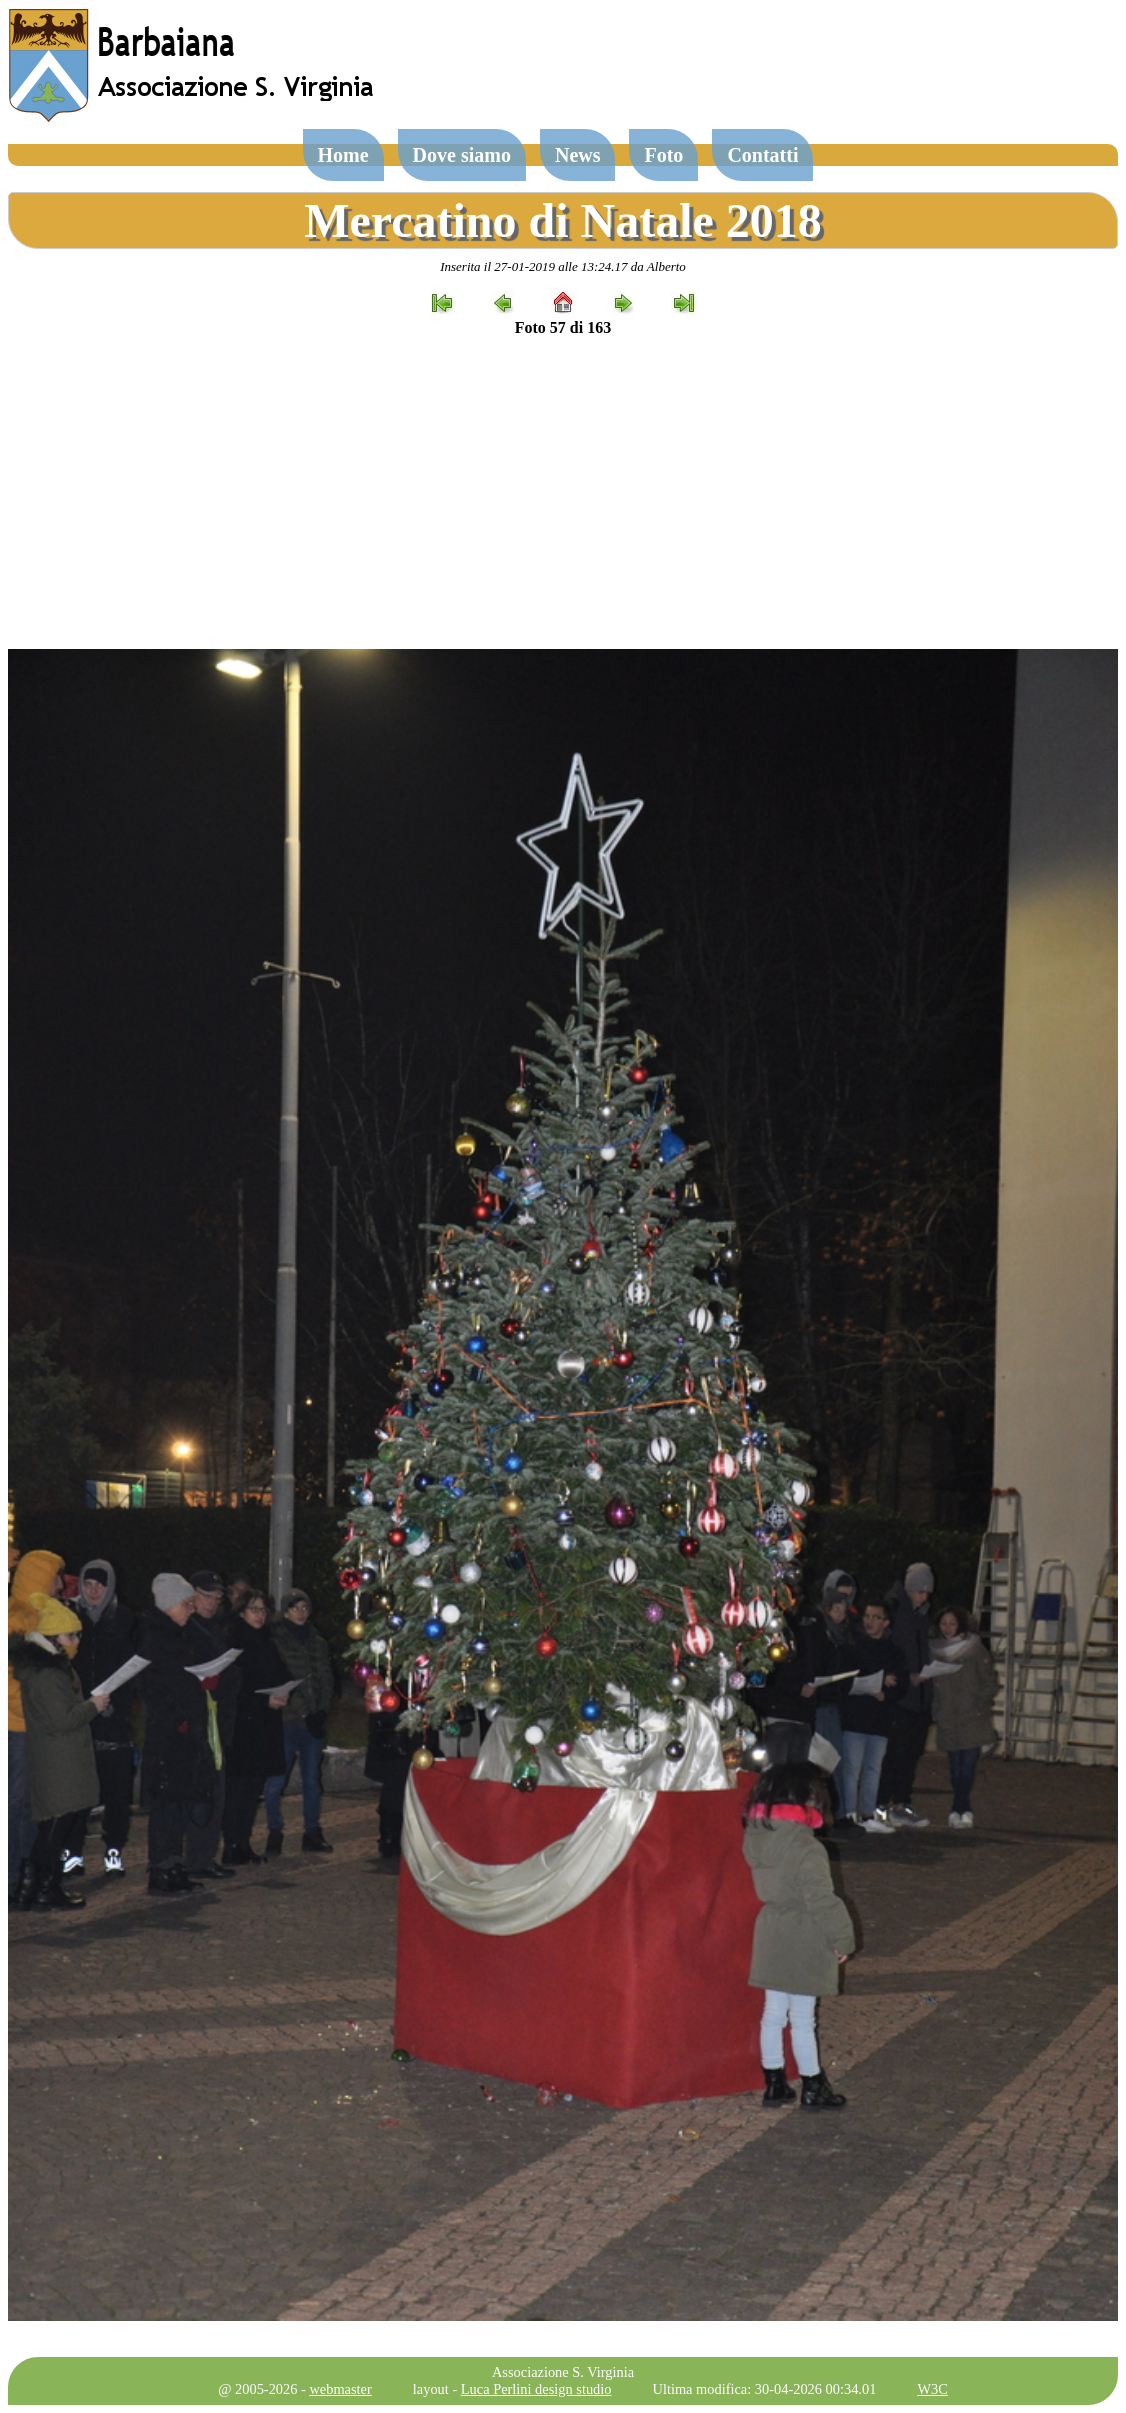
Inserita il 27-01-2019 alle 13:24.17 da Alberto (563, 266)
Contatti (762, 155)
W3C (932, 2389)
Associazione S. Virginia (563, 2372)
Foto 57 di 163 (563, 327)
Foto (663, 155)
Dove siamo (462, 155)
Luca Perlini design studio (536, 2389)
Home (343, 155)
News (578, 155)
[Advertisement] (563, 493)
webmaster (340, 2389)
